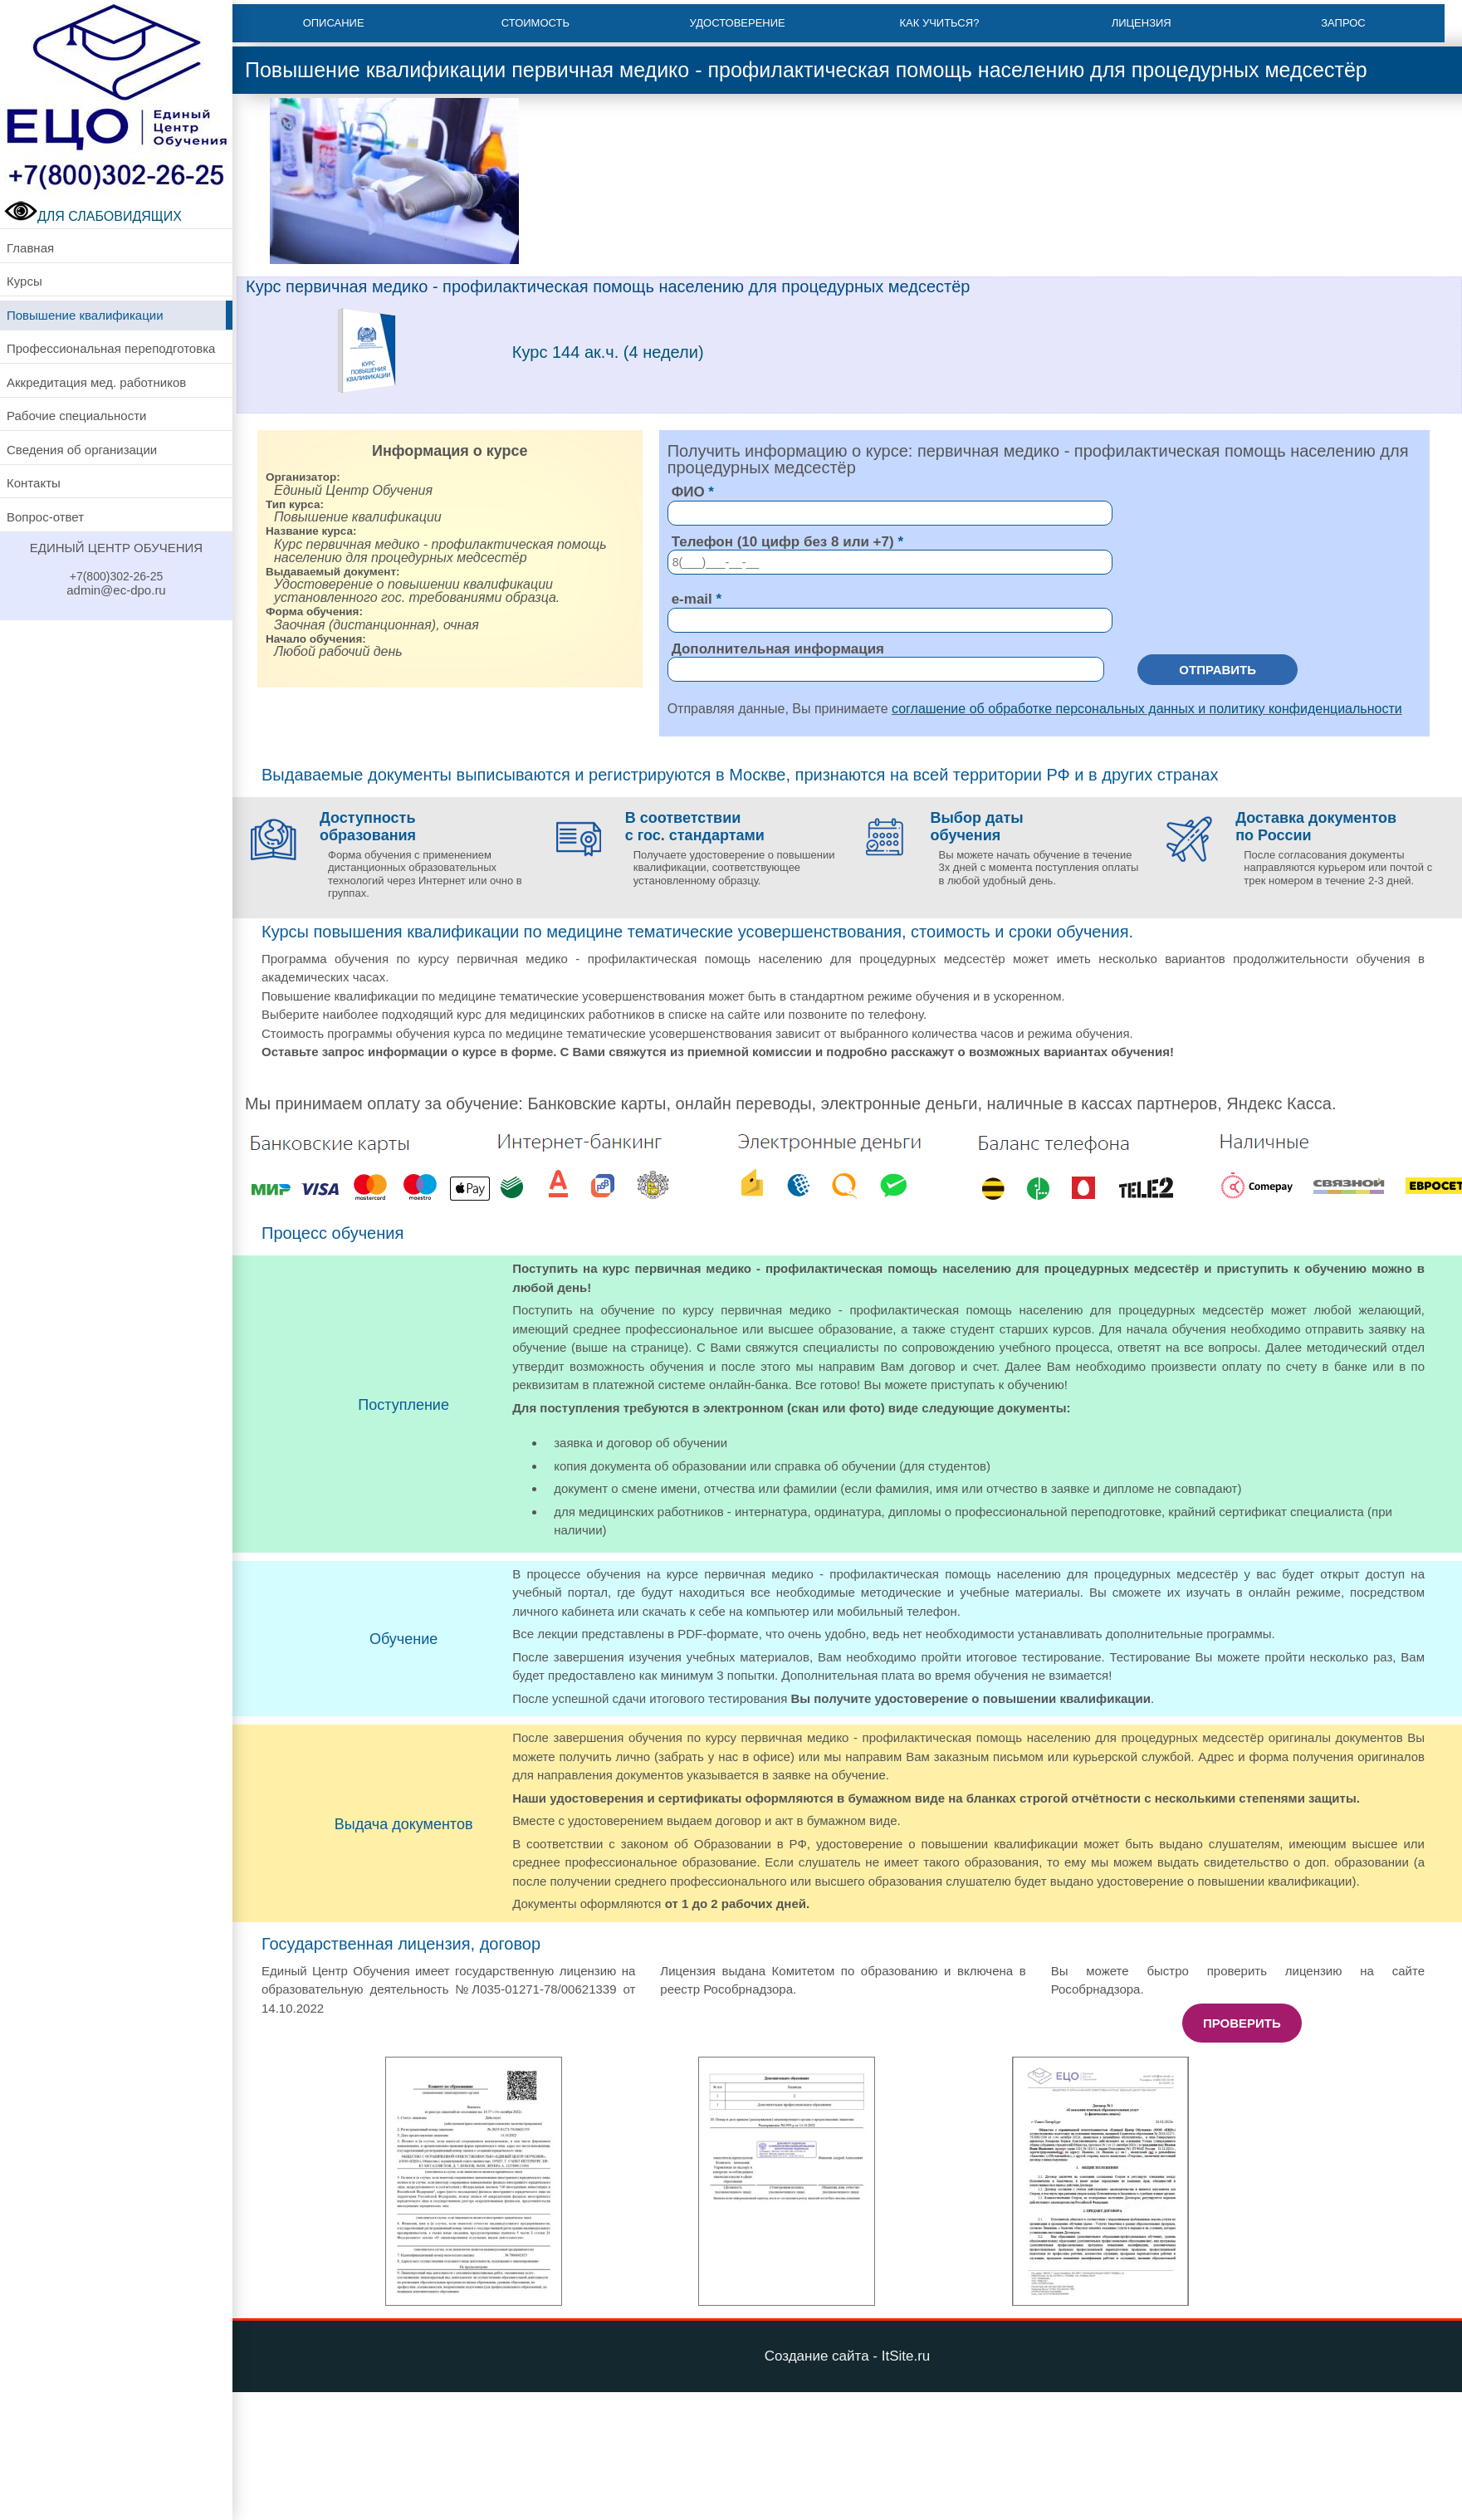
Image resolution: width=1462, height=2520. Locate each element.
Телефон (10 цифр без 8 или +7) (783, 542)
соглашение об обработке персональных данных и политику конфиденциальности (1147, 709)
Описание (333, 23)
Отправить (1217, 670)
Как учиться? (939, 23)
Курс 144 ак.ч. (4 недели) (608, 352)
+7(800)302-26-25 (116, 576)
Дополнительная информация (778, 649)
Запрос (1343, 23)
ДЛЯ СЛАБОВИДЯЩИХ (93, 216)
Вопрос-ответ (45, 517)
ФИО (688, 492)
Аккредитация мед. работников (96, 382)
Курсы (24, 281)
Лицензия (1141, 23)
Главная (30, 248)
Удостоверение (737, 23)
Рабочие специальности (76, 416)
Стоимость (535, 23)
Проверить (1242, 2023)
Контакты (34, 483)
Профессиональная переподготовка (111, 348)
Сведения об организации (82, 450)
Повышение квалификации (85, 315)
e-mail (692, 599)
